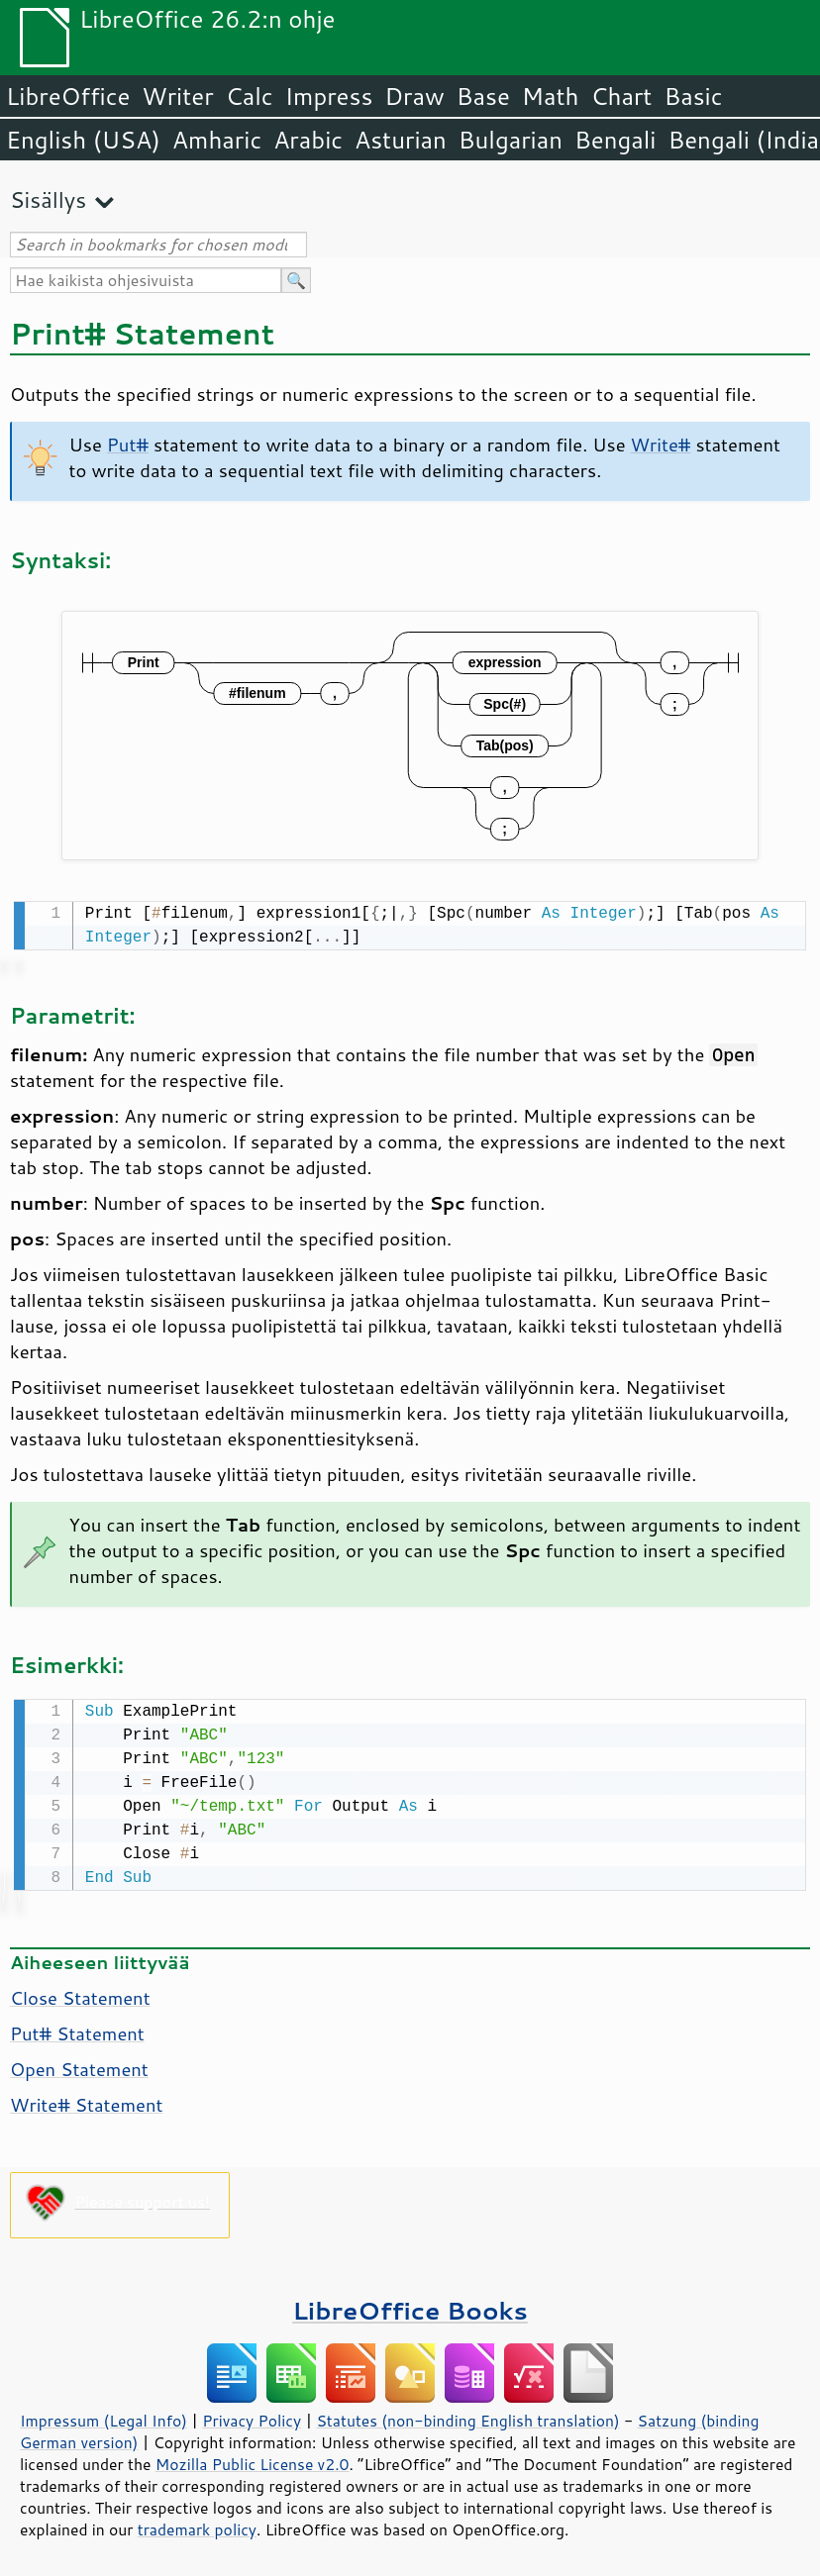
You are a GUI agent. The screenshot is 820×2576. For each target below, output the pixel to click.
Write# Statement (86, 2101)
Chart (621, 96)
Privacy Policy (251, 2416)
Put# (128, 444)
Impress (329, 96)
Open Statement (79, 2065)
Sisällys (48, 199)
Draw (414, 96)
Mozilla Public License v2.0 (252, 2460)
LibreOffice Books (410, 2306)
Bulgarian (511, 139)
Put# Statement (77, 2029)
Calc (249, 96)
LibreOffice (68, 96)
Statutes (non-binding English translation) (467, 2416)
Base (483, 96)
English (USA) (83, 139)
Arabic (308, 139)
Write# (661, 444)
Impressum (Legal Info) (103, 2416)
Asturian (401, 139)
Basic (693, 96)
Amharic (216, 139)
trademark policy (197, 2525)
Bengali (615, 139)
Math (550, 96)
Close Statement (80, 1994)
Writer (177, 96)
